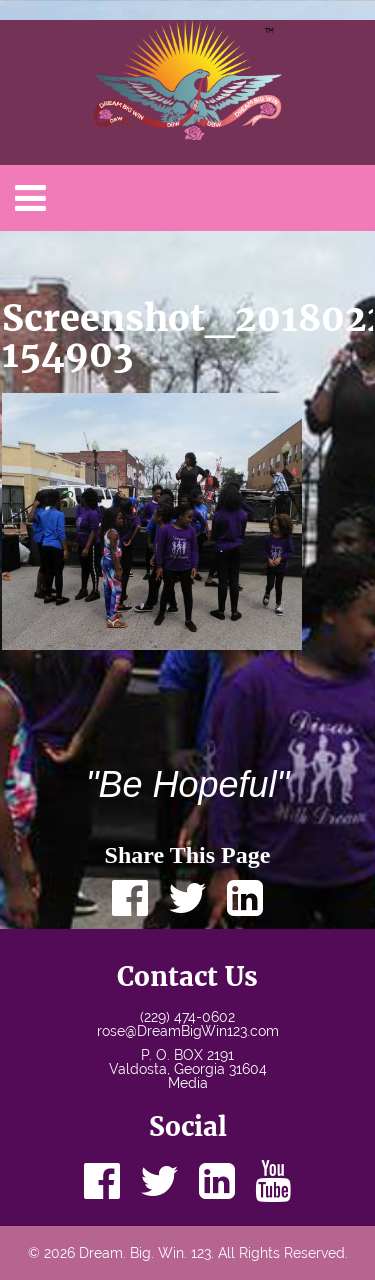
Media (188, 1083)
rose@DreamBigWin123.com (188, 1031)
